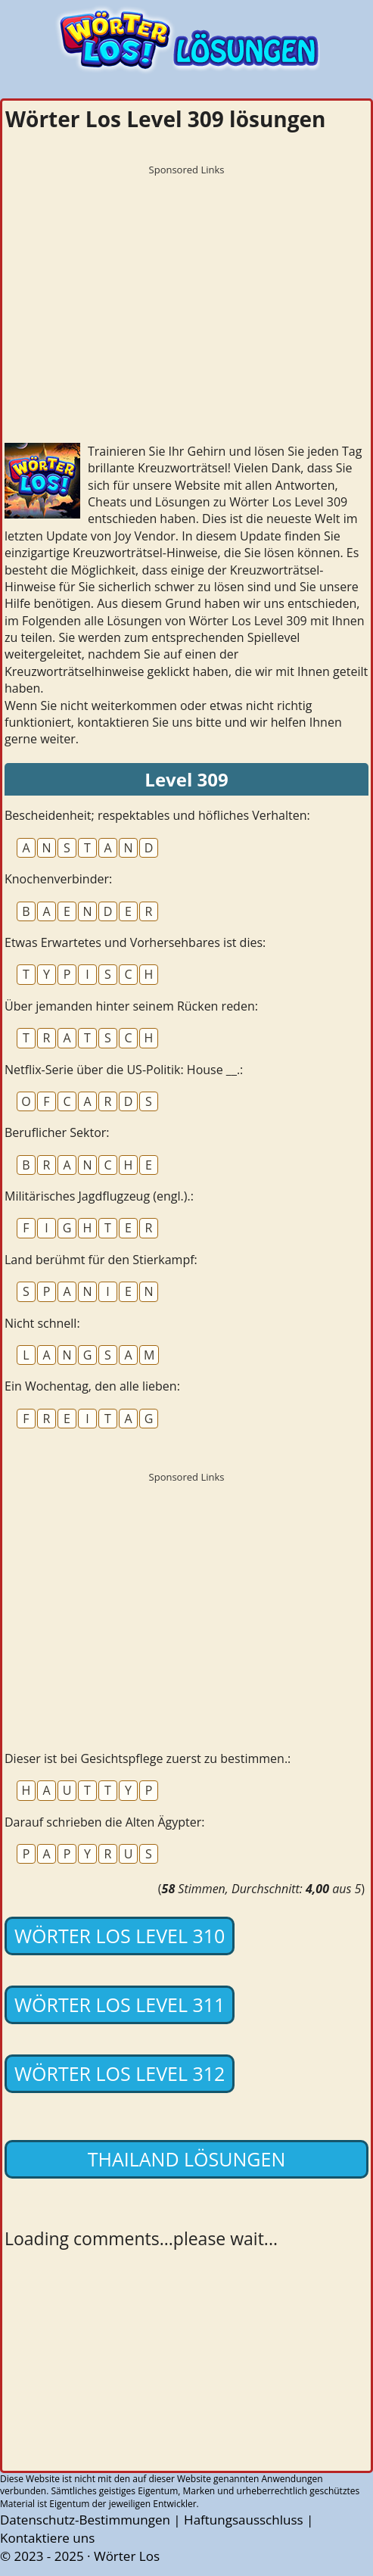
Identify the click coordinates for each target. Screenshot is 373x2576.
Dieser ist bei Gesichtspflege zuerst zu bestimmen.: (148, 1758)
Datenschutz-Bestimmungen (85, 2519)
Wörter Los (127, 2556)
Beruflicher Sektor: (57, 1132)
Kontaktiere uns (47, 2537)
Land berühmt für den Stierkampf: (101, 1259)
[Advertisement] (186, 288)
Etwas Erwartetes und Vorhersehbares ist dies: (135, 942)
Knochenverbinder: (58, 879)
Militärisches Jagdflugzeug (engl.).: (99, 1196)
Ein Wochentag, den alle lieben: (92, 1386)
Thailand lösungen (186, 2159)
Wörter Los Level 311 (119, 2004)
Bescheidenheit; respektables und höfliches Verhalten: (157, 815)
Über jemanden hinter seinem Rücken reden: (131, 1006)
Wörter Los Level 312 (119, 2073)
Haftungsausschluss (243, 2519)
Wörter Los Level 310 (119, 1935)
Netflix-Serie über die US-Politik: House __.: (124, 1069)
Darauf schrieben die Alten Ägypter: (105, 1822)
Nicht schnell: (42, 1323)
